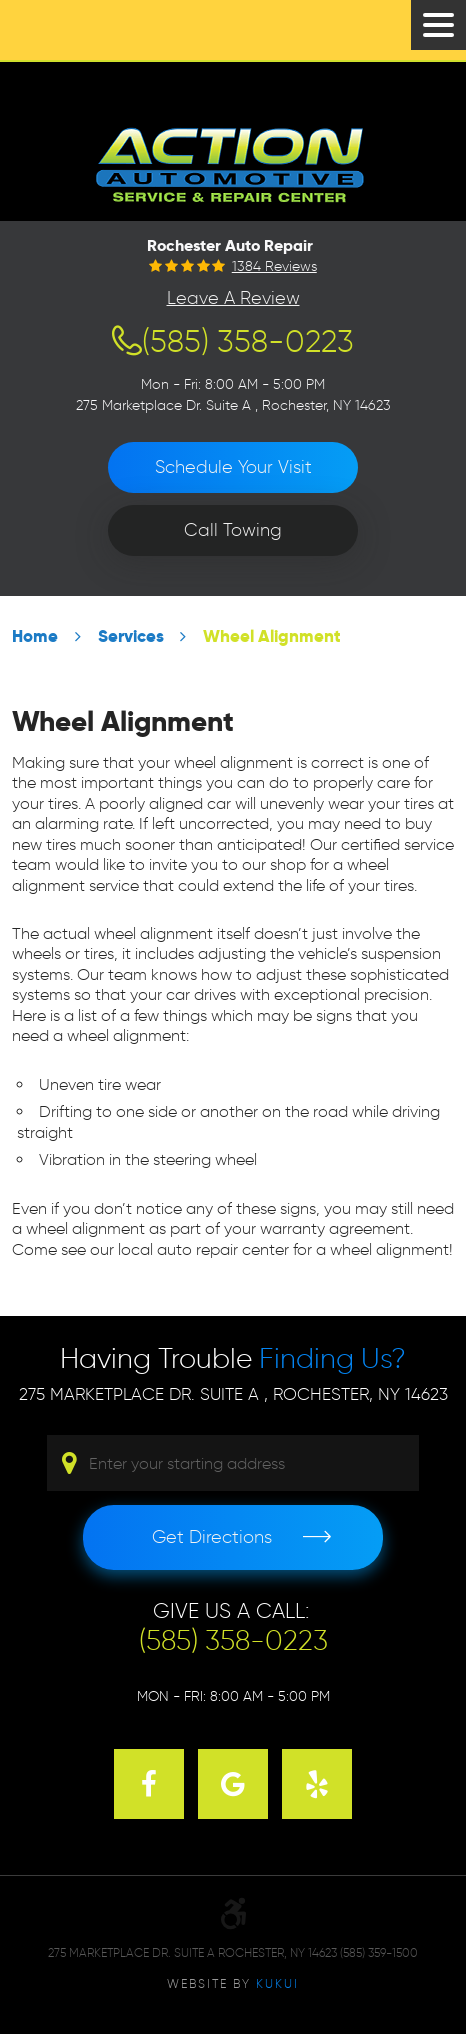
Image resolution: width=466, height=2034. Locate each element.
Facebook (149, 1784)
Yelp (317, 1784)
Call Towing (233, 530)
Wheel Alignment (272, 636)
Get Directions (212, 1537)
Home (35, 636)
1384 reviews (274, 267)
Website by (233, 1983)
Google (233, 1784)
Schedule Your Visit (233, 467)
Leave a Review (233, 298)
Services (131, 636)
